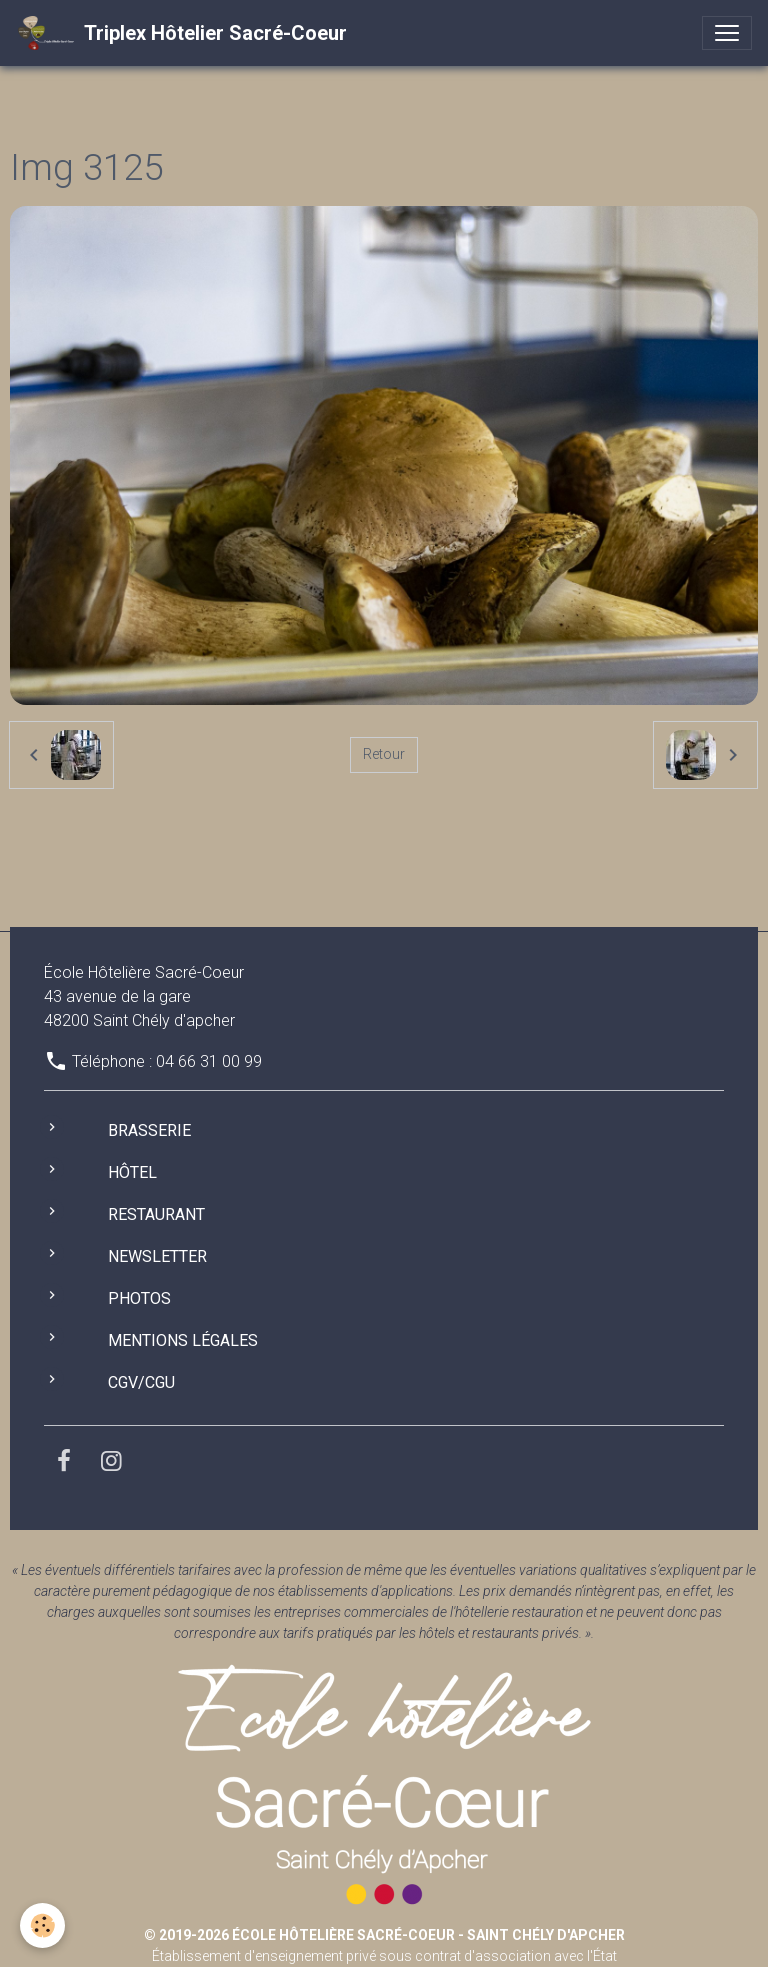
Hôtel (132, 1172)
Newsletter (157, 1256)
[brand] (181, 33)
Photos (139, 1298)
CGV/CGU (141, 1382)
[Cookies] (42, 1925)
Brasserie (149, 1130)
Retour (384, 754)
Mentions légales (183, 1340)
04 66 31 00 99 (209, 1061)
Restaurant (156, 1214)
